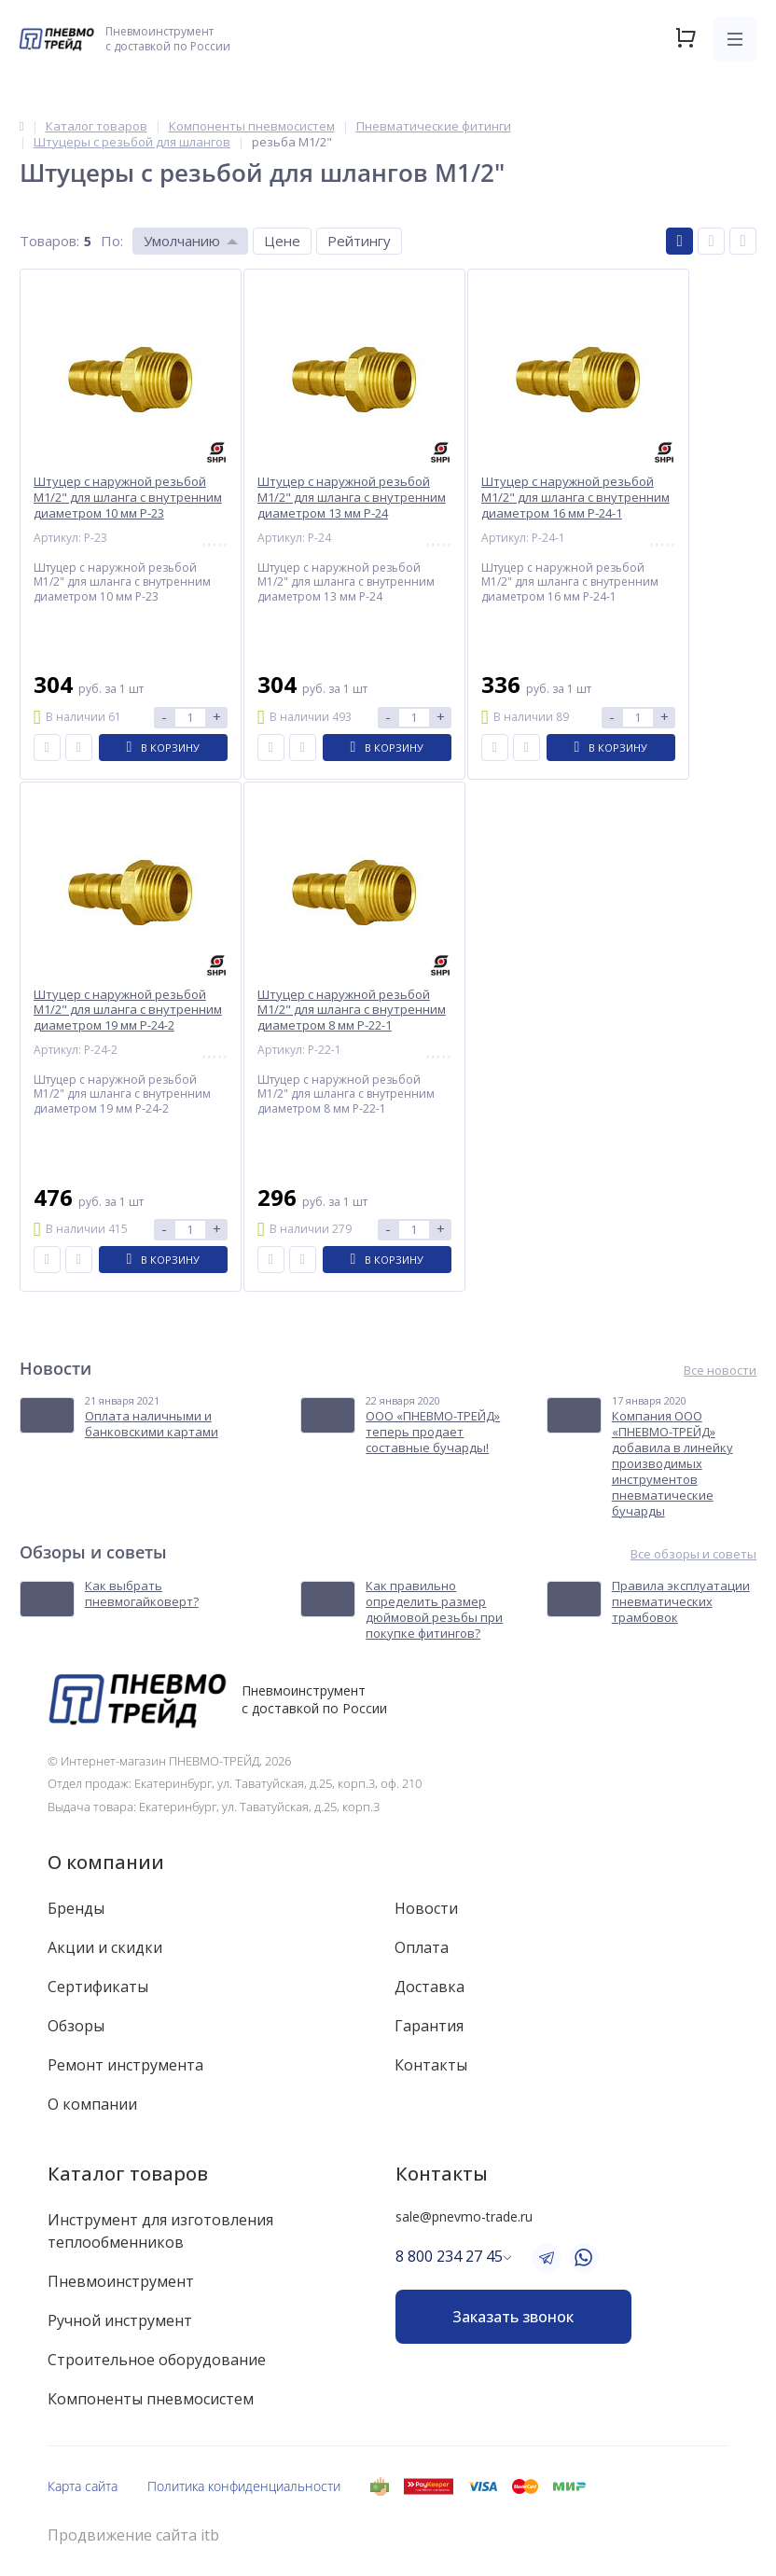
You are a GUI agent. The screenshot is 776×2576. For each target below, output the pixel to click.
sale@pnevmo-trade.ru (464, 2216)
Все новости (720, 1370)
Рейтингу (359, 240)
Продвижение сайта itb (133, 2535)
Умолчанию (182, 240)
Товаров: (49, 240)
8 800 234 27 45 (449, 2256)
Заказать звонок (513, 2316)
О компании (106, 1862)
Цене (282, 240)
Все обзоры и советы (693, 1554)
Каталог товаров (128, 2173)
